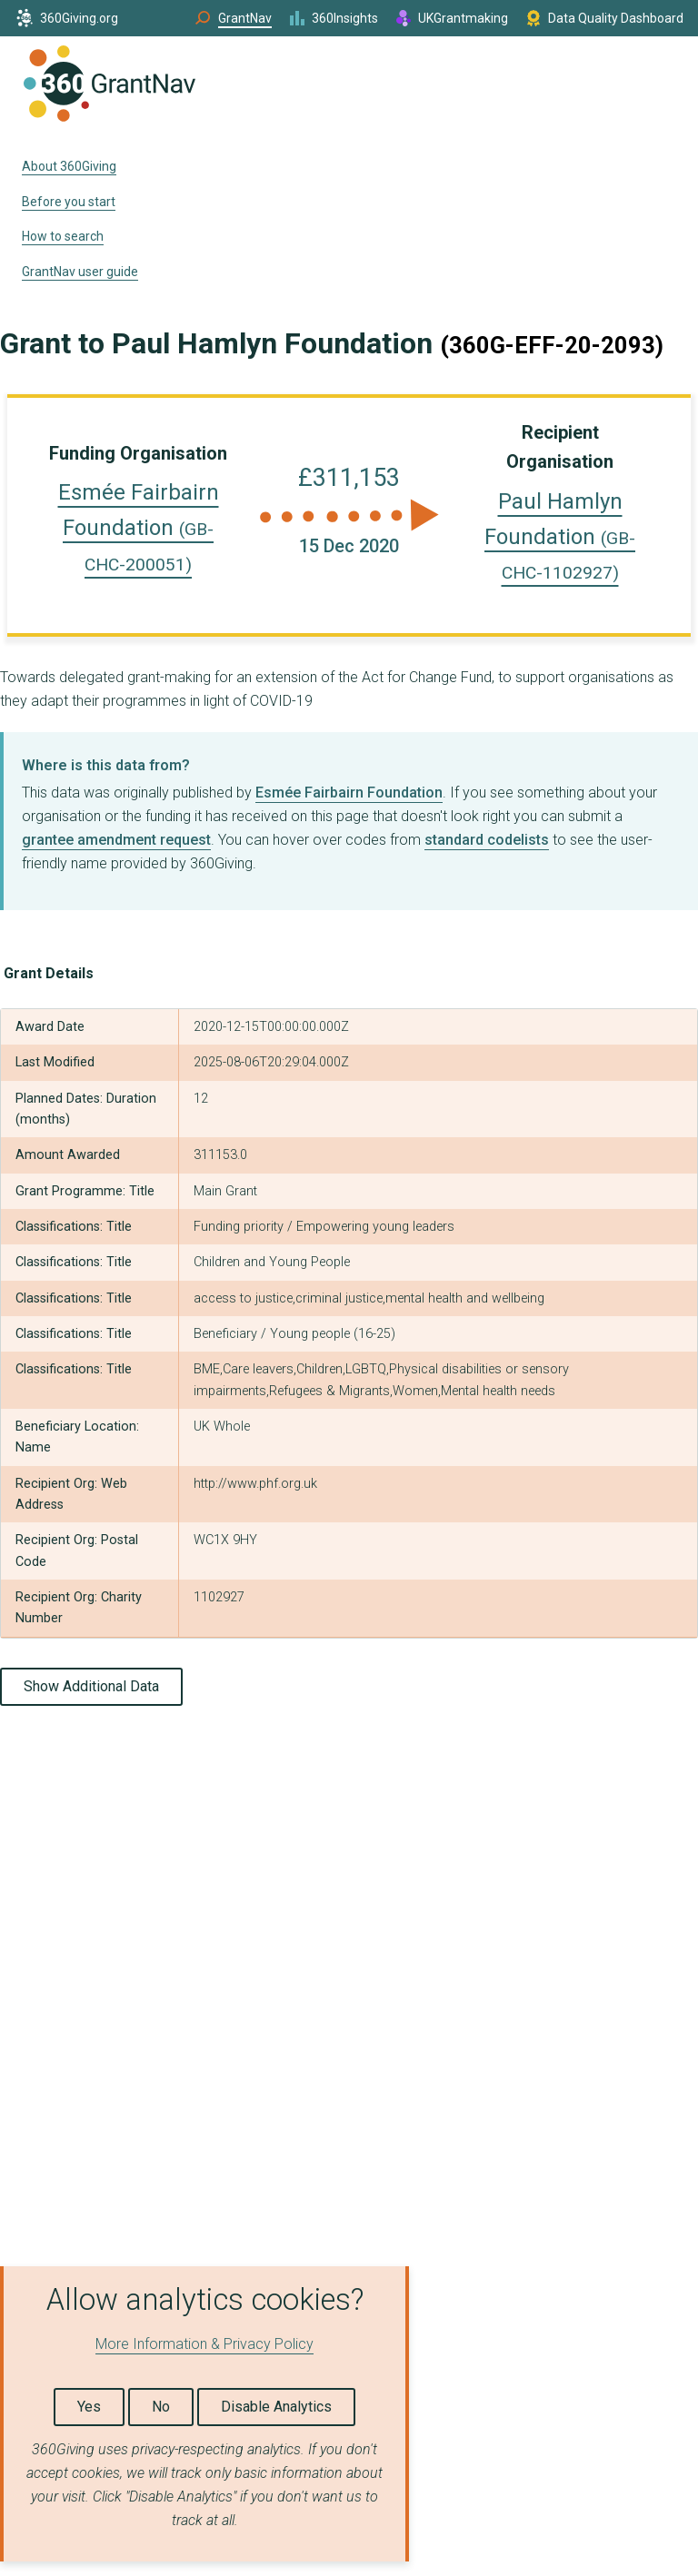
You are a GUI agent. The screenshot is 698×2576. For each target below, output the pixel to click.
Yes (89, 2406)
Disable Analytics (276, 2406)
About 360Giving (69, 166)
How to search (63, 236)
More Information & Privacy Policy (204, 2344)
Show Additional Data (91, 1686)
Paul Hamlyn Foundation (559, 536)
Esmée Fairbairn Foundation (138, 527)
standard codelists (486, 839)
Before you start (68, 201)
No (161, 2406)
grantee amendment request (116, 839)
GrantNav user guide (80, 271)
